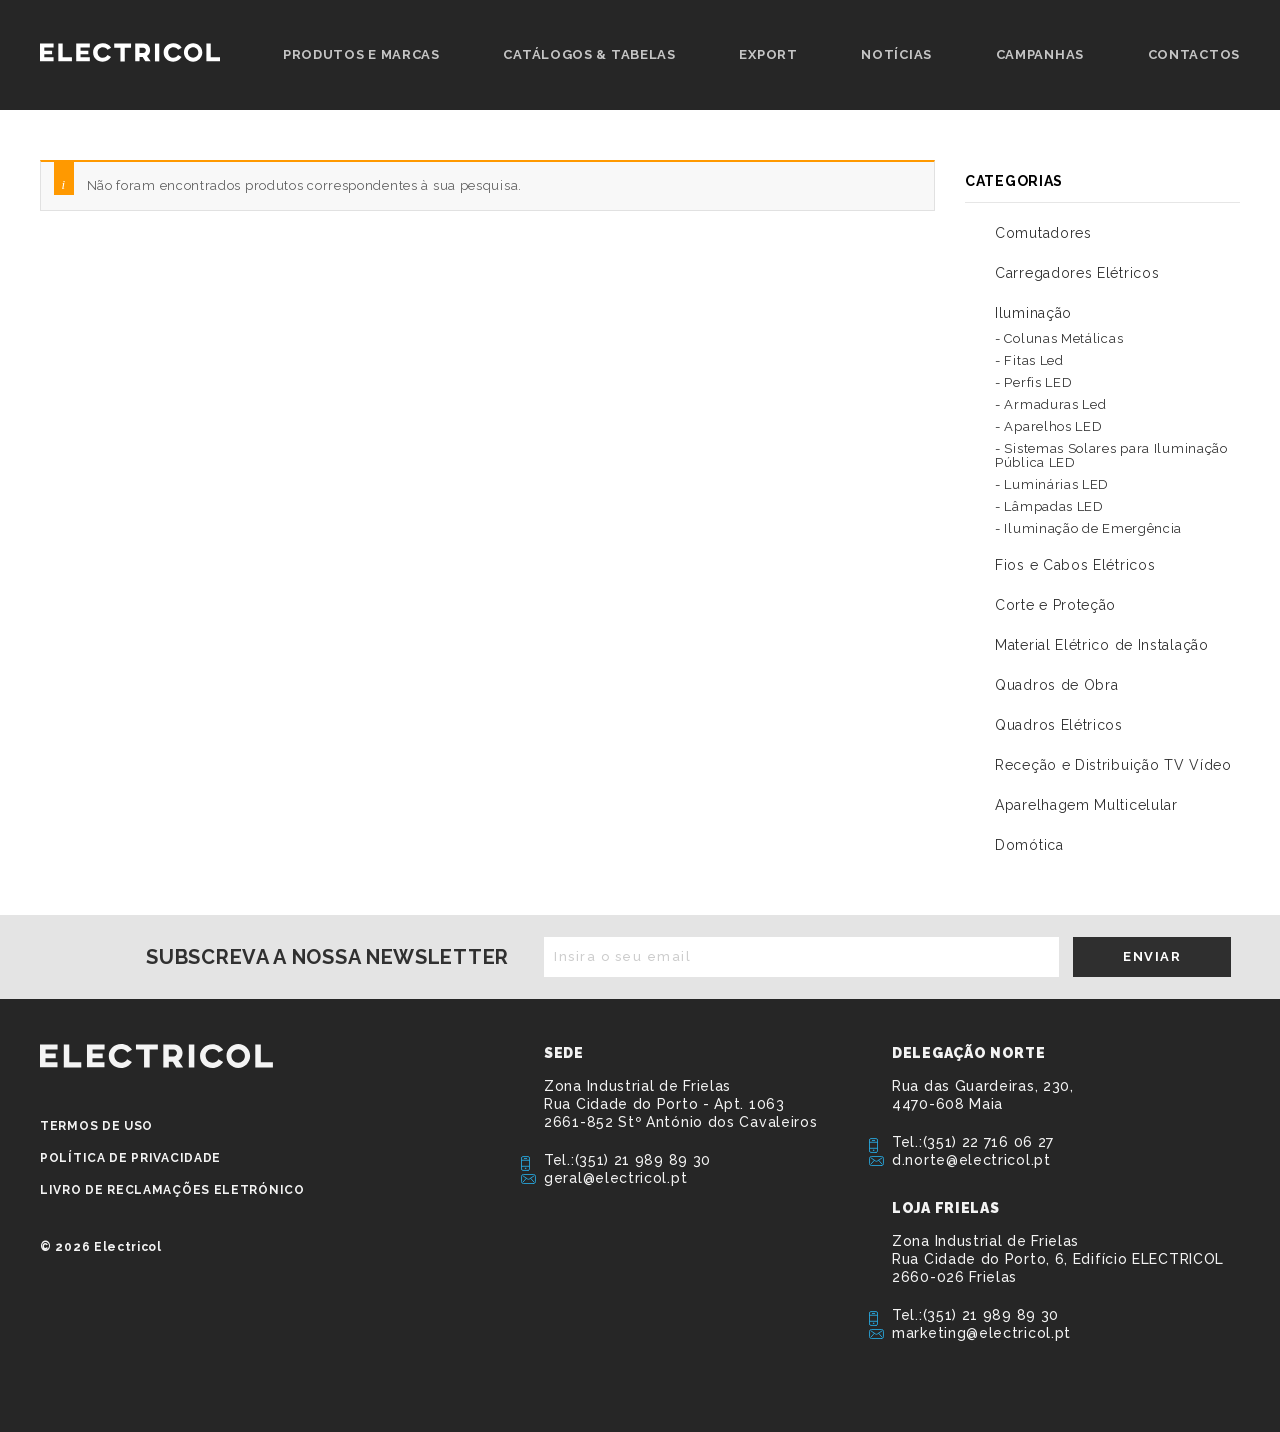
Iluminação (1033, 313)
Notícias (896, 54)
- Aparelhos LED (1049, 426)
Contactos (1194, 54)
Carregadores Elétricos (1077, 273)
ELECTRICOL (156, 1056)
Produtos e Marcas (361, 54)
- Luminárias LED (1052, 484)
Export (768, 54)
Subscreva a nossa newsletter (327, 957)
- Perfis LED (1033, 382)
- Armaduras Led (1051, 404)
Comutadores (1043, 233)
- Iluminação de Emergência (1088, 528)
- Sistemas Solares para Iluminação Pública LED (1111, 455)
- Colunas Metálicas (1059, 338)
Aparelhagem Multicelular (1086, 805)
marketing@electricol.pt (981, 1333)
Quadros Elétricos (1059, 725)
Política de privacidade (130, 1158)
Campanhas (1040, 54)
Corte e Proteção (1055, 605)
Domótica (1029, 845)
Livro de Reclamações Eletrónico (172, 1190)
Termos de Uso (96, 1126)
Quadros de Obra (1057, 685)
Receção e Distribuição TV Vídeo (1113, 765)
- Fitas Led (1029, 360)
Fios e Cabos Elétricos (1075, 565)
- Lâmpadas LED (1049, 506)
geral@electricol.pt (615, 1178)
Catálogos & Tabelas (589, 54)
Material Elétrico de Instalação (1102, 645)
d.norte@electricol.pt (971, 1160)
